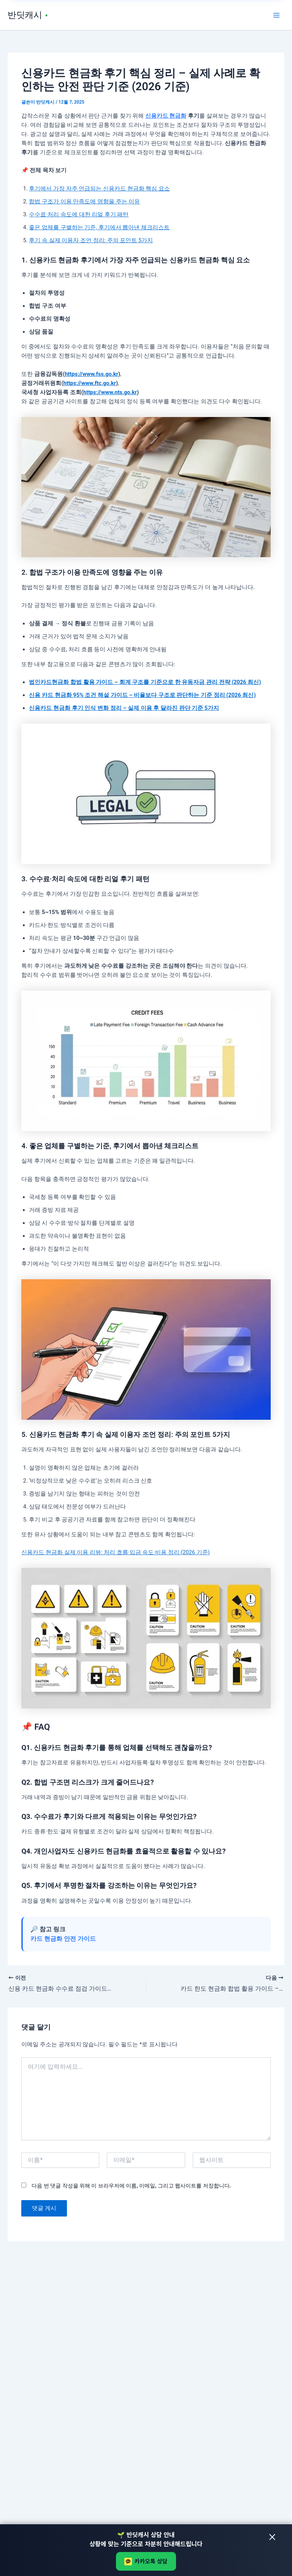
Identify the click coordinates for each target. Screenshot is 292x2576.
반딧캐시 (26, 15)
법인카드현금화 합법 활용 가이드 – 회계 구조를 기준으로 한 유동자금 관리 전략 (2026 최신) (145, 682)
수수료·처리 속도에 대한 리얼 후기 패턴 (79, 214)
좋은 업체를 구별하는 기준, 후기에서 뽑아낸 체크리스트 (99, 227)
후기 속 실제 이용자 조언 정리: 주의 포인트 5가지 (91, 240)
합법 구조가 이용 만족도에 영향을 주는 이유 (84, 201)
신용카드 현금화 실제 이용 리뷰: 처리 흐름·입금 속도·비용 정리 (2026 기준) (115, 1552)
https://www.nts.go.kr (110, 392)
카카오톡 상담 (145, 2561)
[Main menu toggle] (276, 15)
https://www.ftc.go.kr (89, 383)
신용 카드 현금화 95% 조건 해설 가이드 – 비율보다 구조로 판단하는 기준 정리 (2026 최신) (142, 695)
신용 (151, 115)
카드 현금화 (172, 115)
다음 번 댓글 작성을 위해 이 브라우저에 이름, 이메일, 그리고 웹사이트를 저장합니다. (131, 2186)
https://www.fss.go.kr (91, 374)
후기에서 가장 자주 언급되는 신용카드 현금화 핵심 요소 (99, 188)
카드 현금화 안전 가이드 (63, 1938)
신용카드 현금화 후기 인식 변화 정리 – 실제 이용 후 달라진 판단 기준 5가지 (124, 708)
